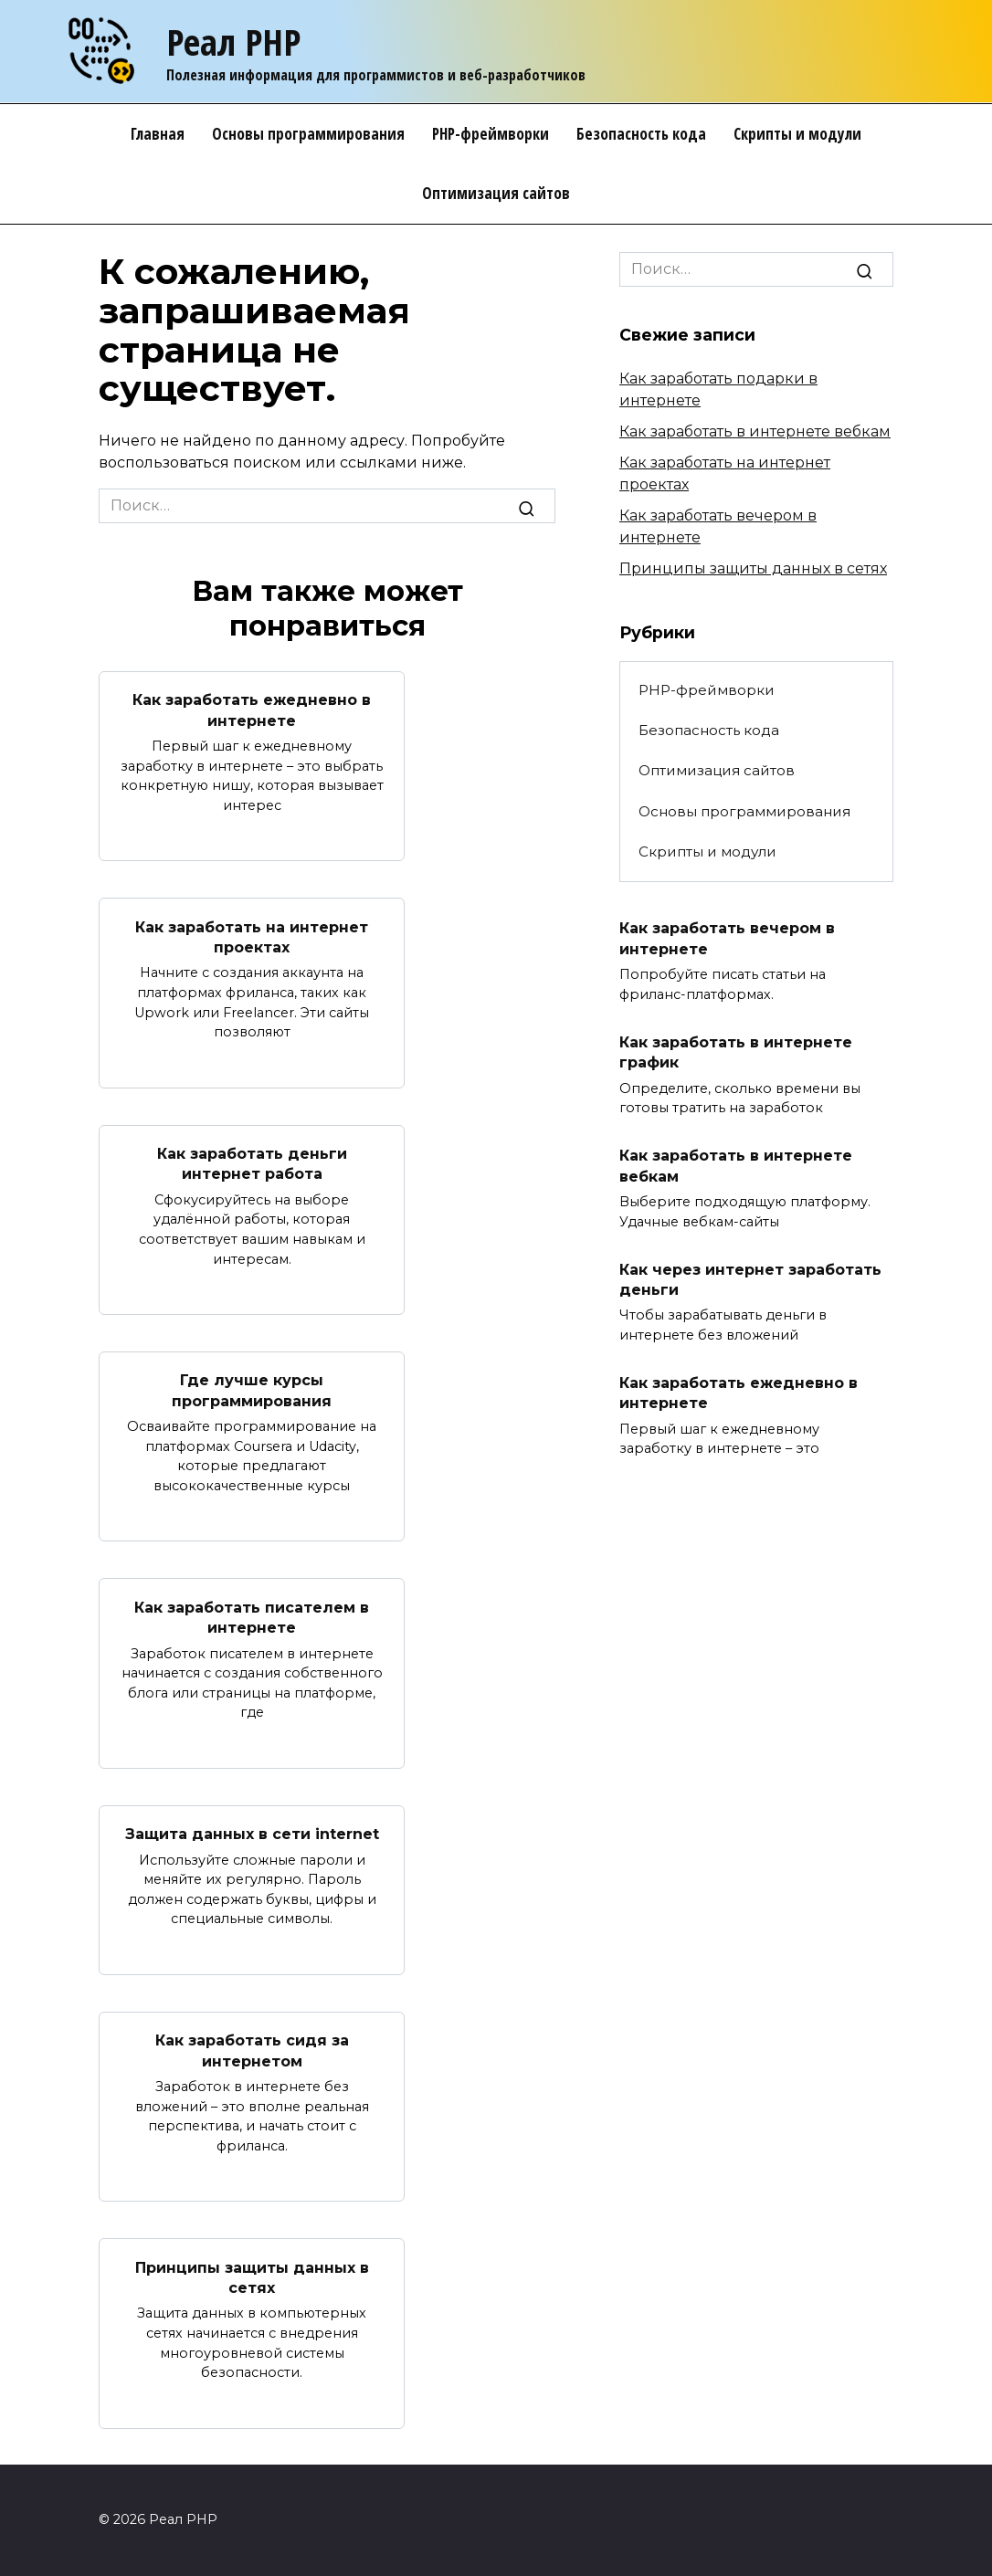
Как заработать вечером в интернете (727, 938)
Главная (158, 133)
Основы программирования (308, 133)
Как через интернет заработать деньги (750, 1279)
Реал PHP (233, 41)
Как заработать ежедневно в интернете (251, 710)
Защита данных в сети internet (252, 1834)
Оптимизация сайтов (496, 193)
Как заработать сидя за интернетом (252, 2050)
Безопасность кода (641, 133)
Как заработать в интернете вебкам (755, 431)
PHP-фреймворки (490, 133)
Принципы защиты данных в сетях (252, 2277)
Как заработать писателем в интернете (251, 1616)
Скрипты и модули (797, 133)
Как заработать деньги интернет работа (252, 1164)
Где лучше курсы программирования (252, 1390)
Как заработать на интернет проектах (251, 936)
